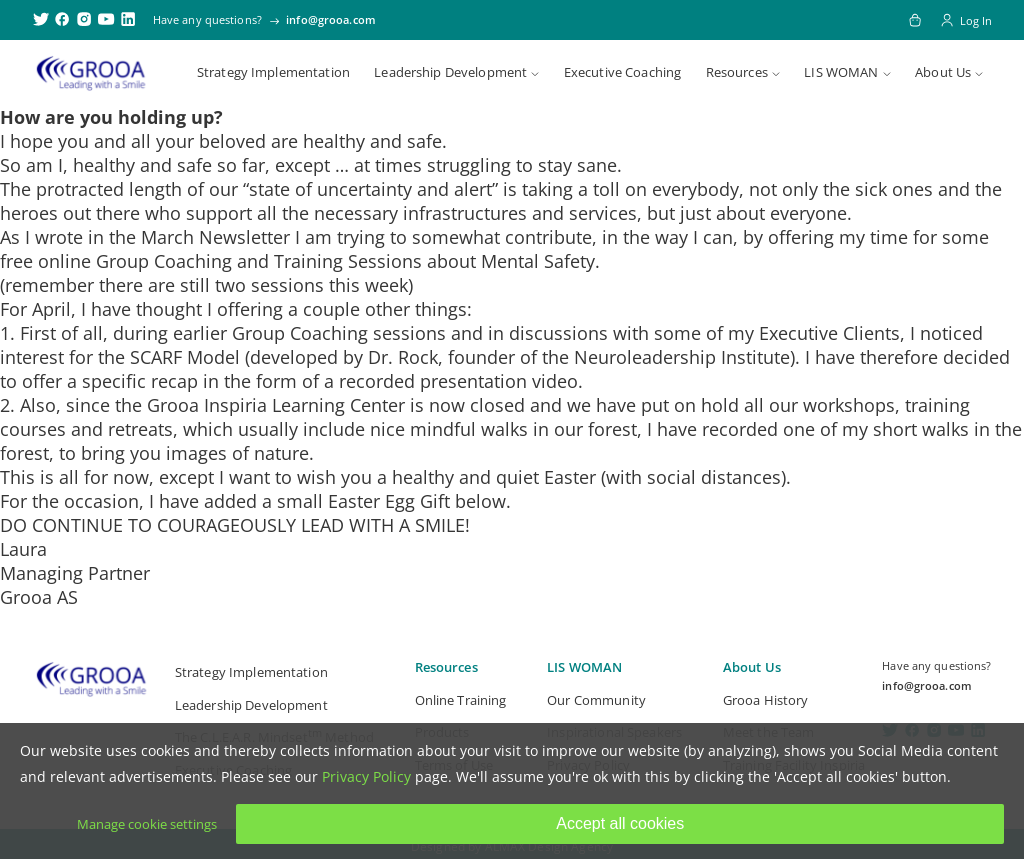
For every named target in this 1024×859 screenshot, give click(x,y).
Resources (737, 72)
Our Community (596, 700)
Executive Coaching (622, 72)
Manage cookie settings (147, 824)
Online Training (461, 700)
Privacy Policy (366, 776)
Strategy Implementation (273, 72)
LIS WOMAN (841, 72)
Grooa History (766, 700)
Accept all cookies (620, 823)
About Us (943, 72)
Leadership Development (450, 72)
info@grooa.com (331, 19)
